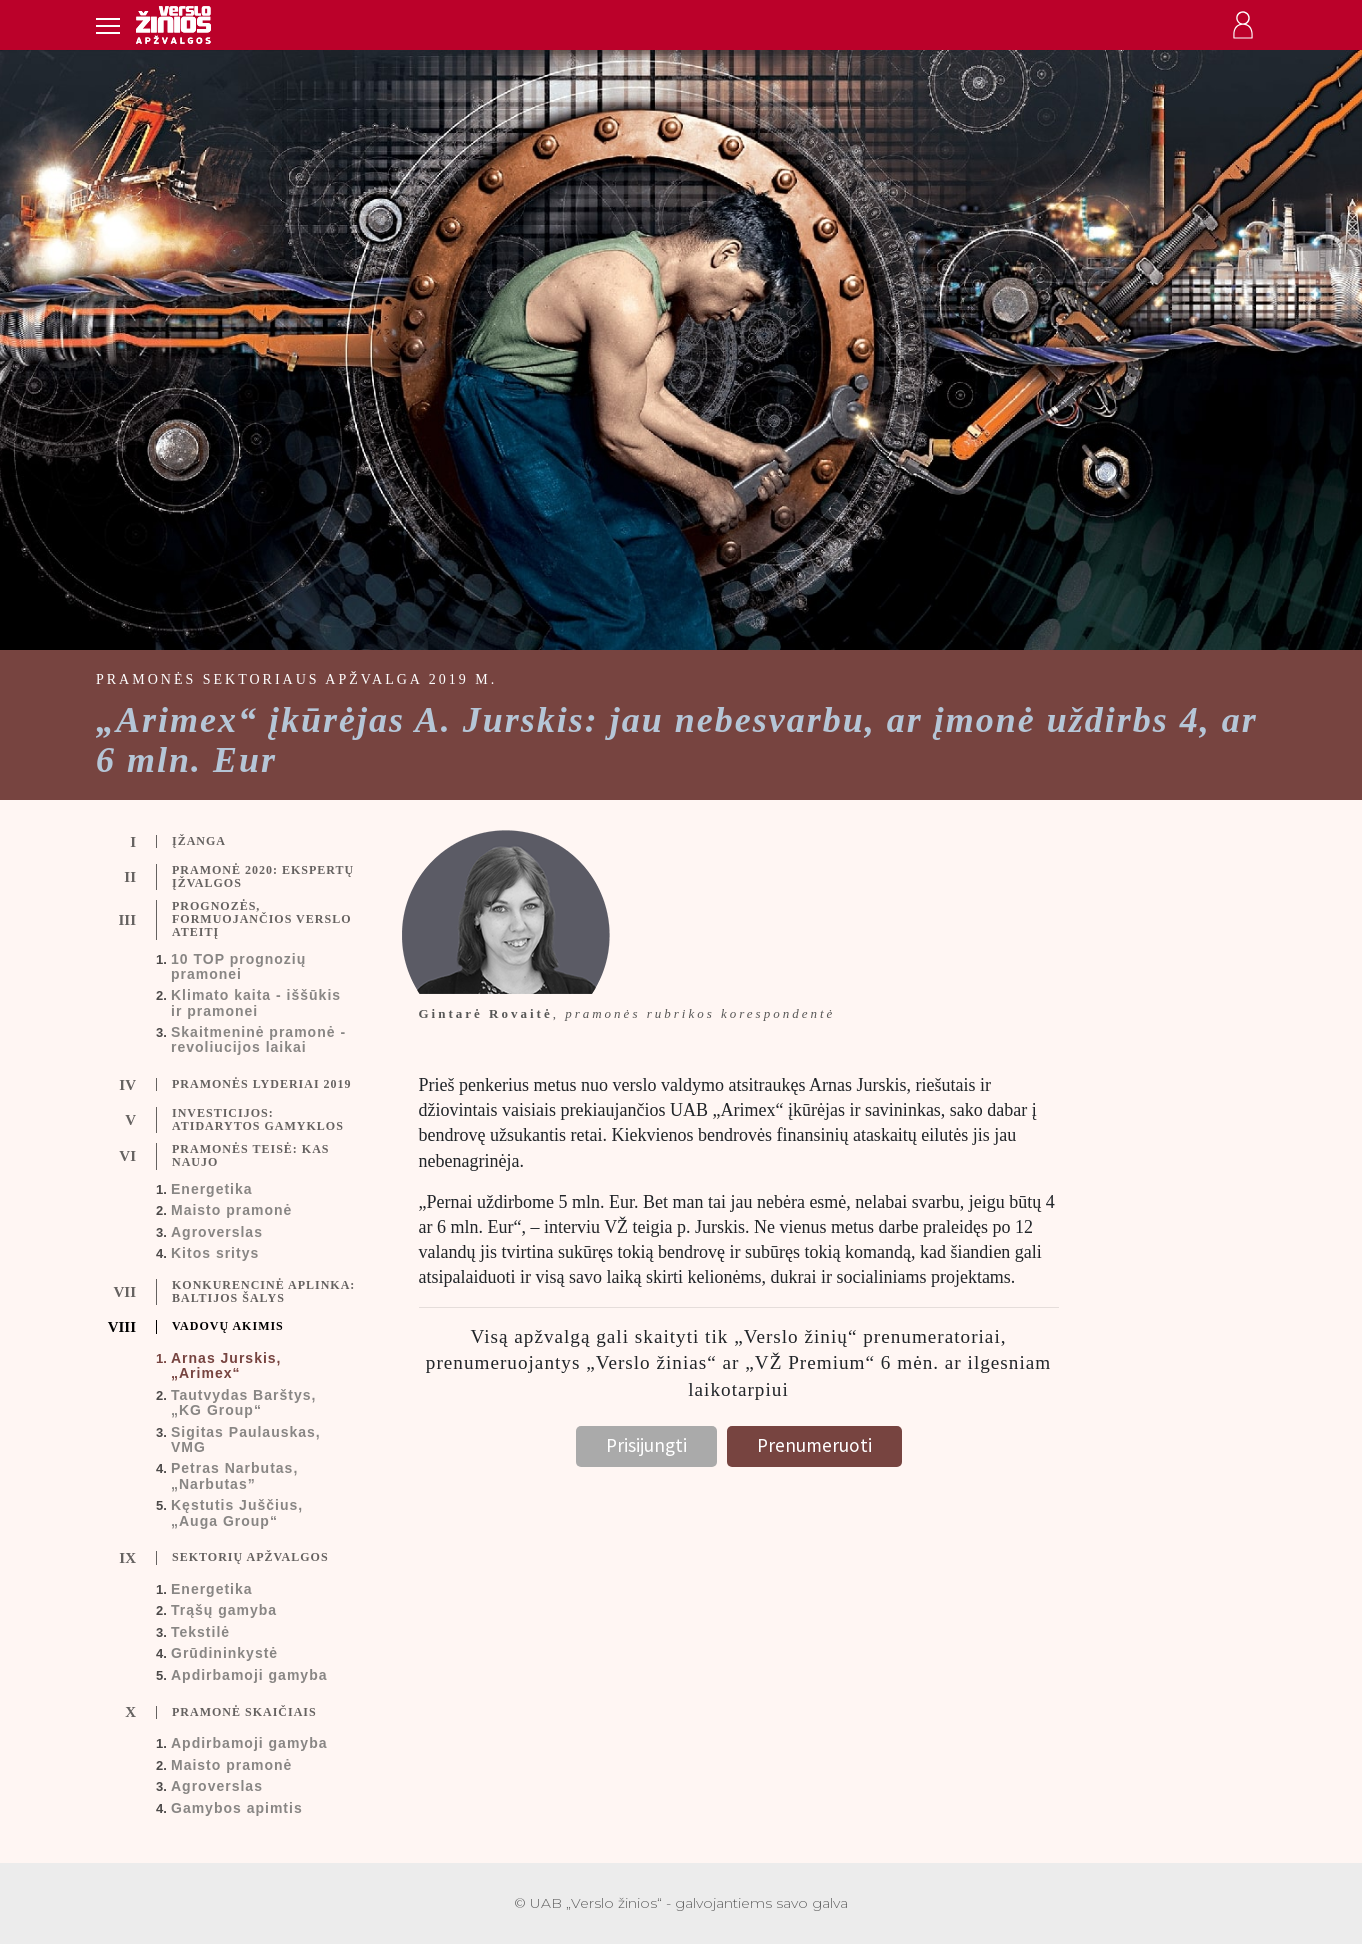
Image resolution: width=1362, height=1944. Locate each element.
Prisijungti (646, 1445)
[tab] (242, 842)
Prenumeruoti (814, 1445)
